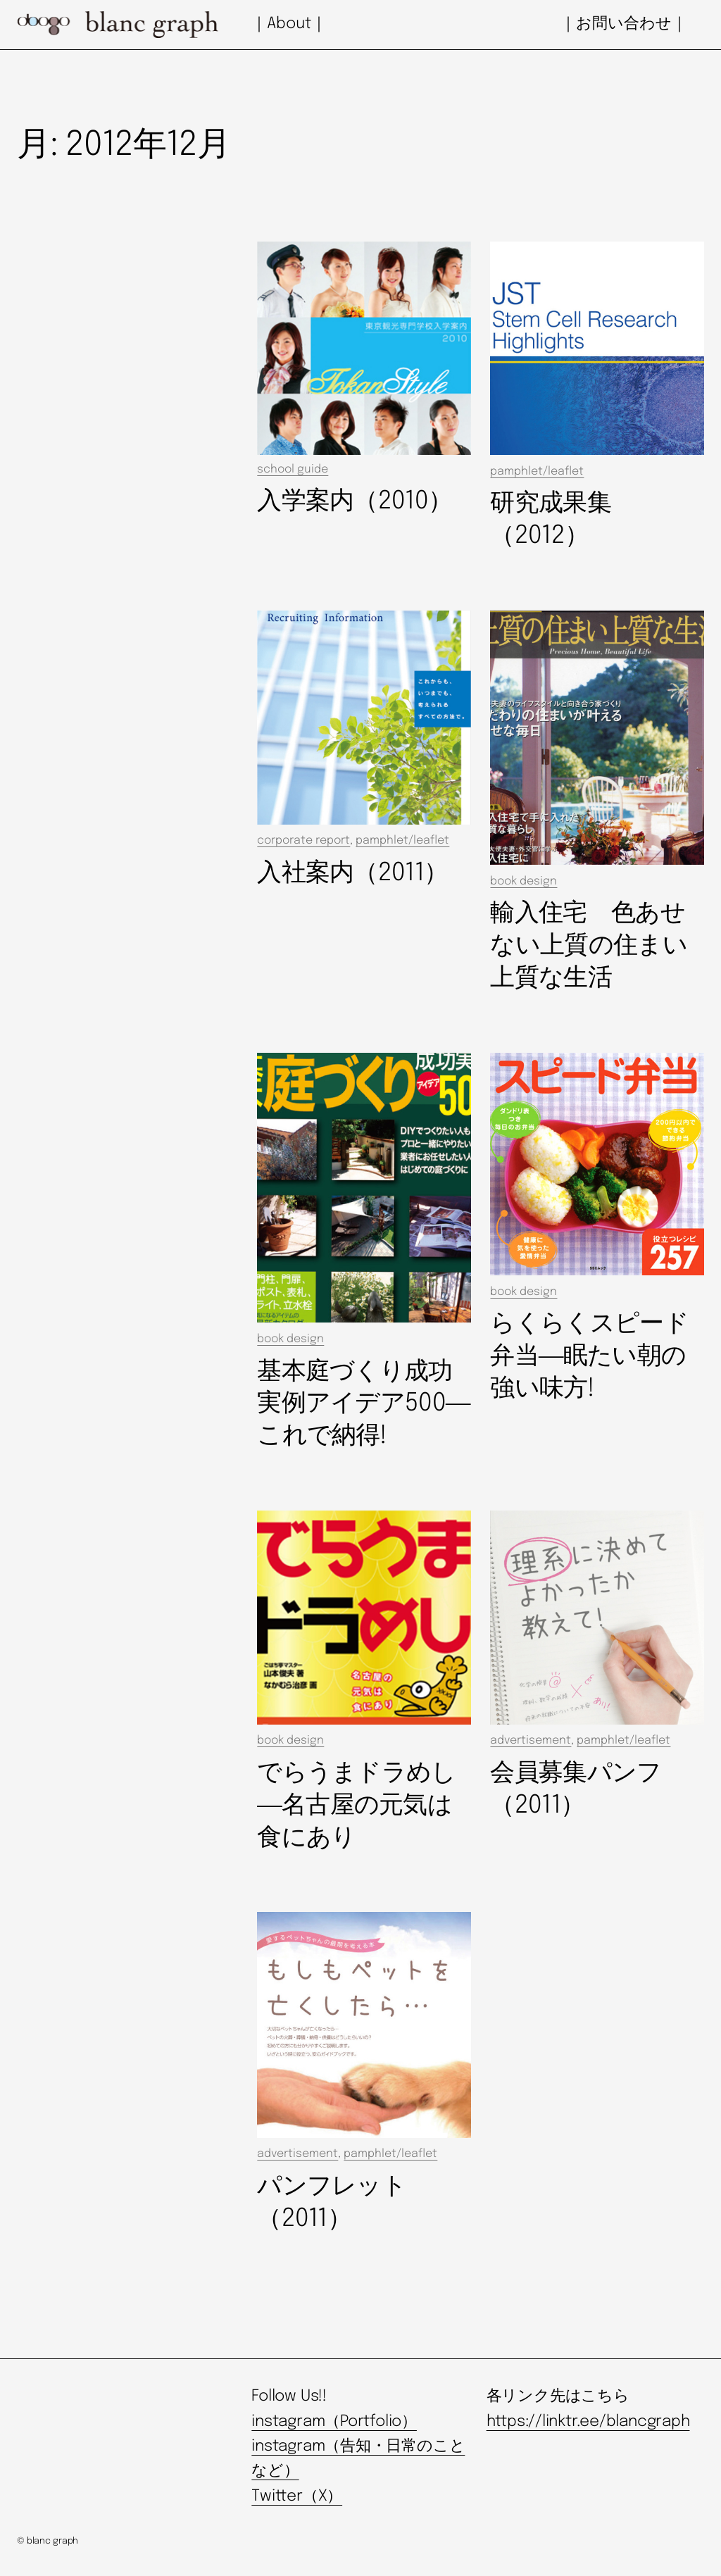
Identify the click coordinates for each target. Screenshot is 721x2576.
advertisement (530, 1740)
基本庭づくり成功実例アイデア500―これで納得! (363, 1404)
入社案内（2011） (352, 873)
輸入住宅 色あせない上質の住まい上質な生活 (588, 946)
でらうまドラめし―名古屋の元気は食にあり (356, 1806)
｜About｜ (289, 24)
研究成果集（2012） (550, 520)
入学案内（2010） (354, 501)
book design (523, 881)
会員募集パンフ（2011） (575, 1789)
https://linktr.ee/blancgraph (588, 2422)
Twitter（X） (296, 2496)
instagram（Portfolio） (334, 2422)
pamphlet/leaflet (537, 471)
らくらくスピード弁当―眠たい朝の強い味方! (589, 1356)
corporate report (303, 840)
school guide (292, 469)
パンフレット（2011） (331, 2203)
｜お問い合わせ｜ (623, 24)
